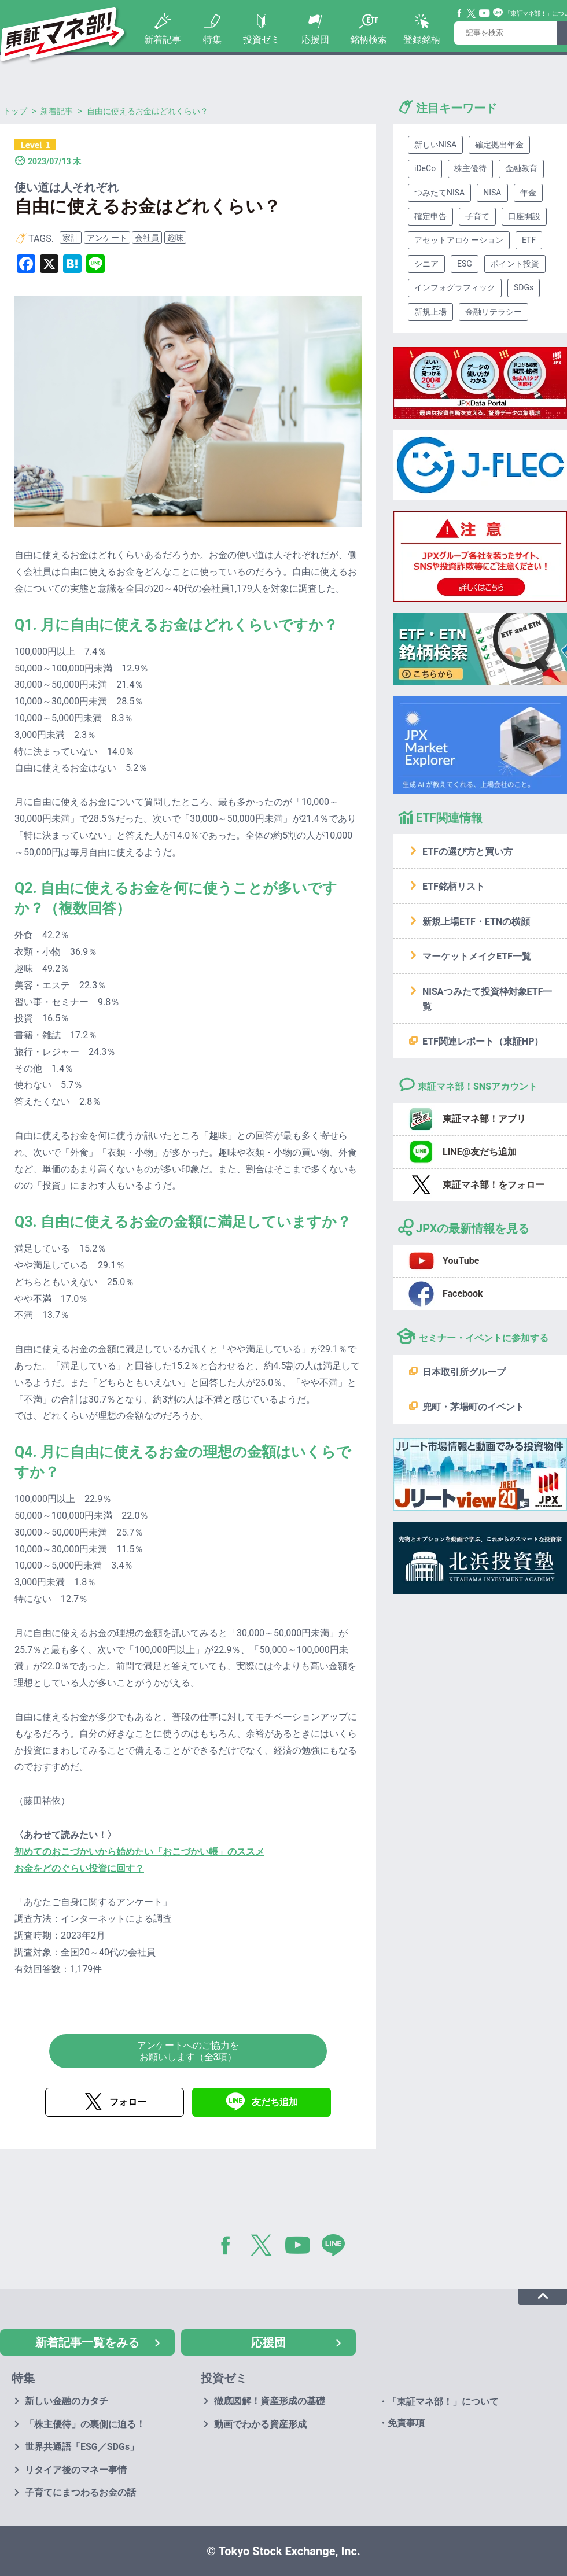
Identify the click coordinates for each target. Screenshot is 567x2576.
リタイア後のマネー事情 (76, 2469)
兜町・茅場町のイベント (473, 1406)
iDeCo (425, 168)
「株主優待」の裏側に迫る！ (85, 2424)
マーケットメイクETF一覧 (476, 956)
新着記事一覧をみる (87, 2342)
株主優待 (470, 168)
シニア (426, 263)
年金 (528, 192)
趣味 (175, 237)
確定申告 (430, 216)
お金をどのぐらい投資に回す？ (79, 1868)
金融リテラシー (493, 311)
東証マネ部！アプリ (484, 1118)
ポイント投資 (515, 263)
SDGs (523, 287)
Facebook (460, 13)
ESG (464, 263)
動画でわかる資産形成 (260, 2424)
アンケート (107, 237)
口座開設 (524, 216)
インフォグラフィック (454, 287)
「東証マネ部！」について (443, 2401)
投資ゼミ (261, 39)
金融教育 (521, 168)
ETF (529, 240)
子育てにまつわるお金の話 (80, 2492)
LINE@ (337, 2247)
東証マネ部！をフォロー (493, 1184)
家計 (70, 237)
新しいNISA (435, 144)
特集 (212, 39)
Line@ (498, 13)
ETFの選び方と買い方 (467, 851)
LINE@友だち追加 (480, 1151)
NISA (492, 192)
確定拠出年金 (499, 144)
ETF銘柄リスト (453, 886)
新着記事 (162, 39)
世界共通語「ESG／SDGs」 (82, 2446)
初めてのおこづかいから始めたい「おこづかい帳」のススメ (139, 1851)
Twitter (471, 13)
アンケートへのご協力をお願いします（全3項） (188, 2051)
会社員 (147, 237)
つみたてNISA (439, 192)
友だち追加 (275, 2102)
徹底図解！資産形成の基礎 (269, 2401)
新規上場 (430, 311)
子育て (477, 216)
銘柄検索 (368, 39)
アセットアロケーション (458, 240)
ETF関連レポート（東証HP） (482, 1041)
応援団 (315, 39)
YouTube (485, 13)
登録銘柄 (421, 39)
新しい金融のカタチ (66, 2401)
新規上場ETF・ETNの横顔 (476, 921)
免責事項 (406, 2423)
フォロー (127, 2102)
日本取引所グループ (464, 1372)
